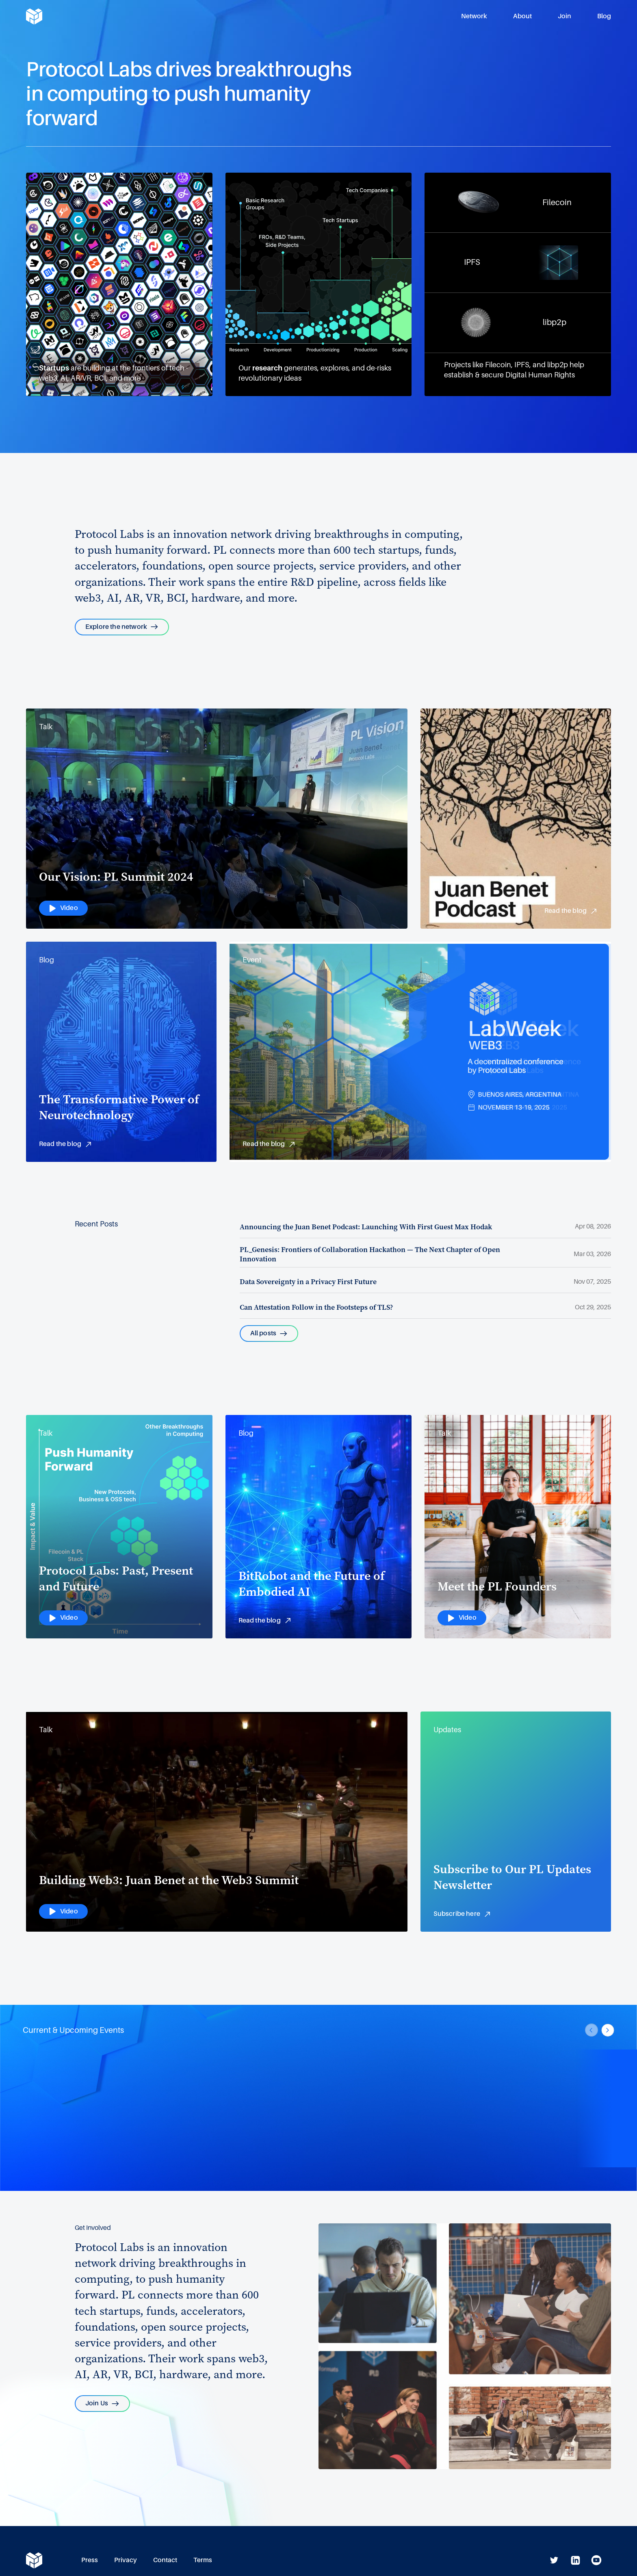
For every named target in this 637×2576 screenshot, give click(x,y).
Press (89, 2560)
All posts (269, 1333)
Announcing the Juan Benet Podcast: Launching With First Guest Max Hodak (366, 1226)
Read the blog (571, 912)
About (522, 16)
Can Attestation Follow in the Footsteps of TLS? (316, 1307)
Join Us (102, 2403)
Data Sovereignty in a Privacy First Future (308, 1281)
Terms (202, 2560)
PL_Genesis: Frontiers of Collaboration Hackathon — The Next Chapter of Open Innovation (370, 1254)
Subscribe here (462, 1915)
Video (63, 908)
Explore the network (121, 627)
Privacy (125, 2560)
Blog (604, 16)
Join (564, 16)
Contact (165, 2560)
